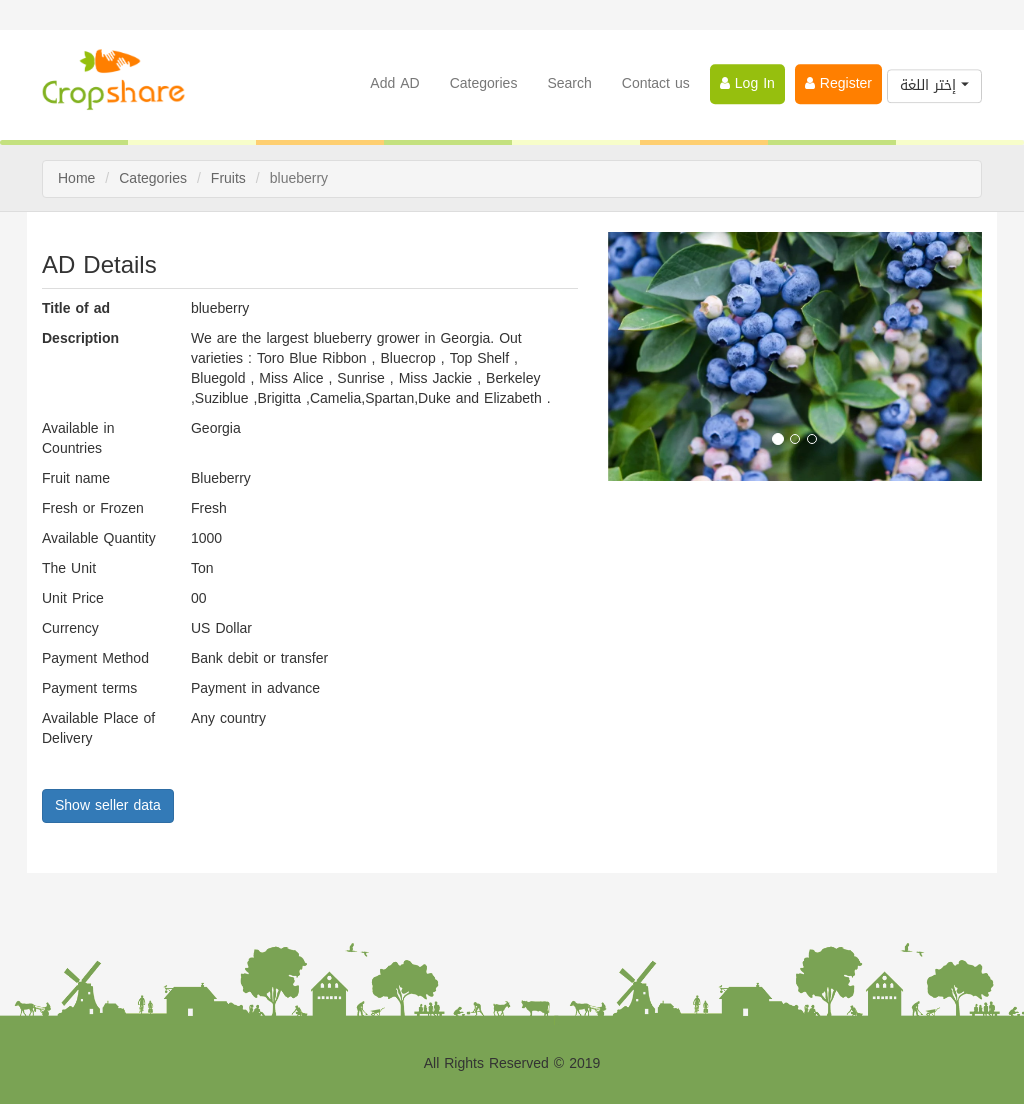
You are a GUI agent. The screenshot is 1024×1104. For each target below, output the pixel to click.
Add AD (394, 82)
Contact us (656, 82)
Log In (747, 82)
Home (76, 178)
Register (838, 82)
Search (569, 82)
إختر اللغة (934, 84)
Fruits (228, 178)
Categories (484, 82)
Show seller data (108, 805)
